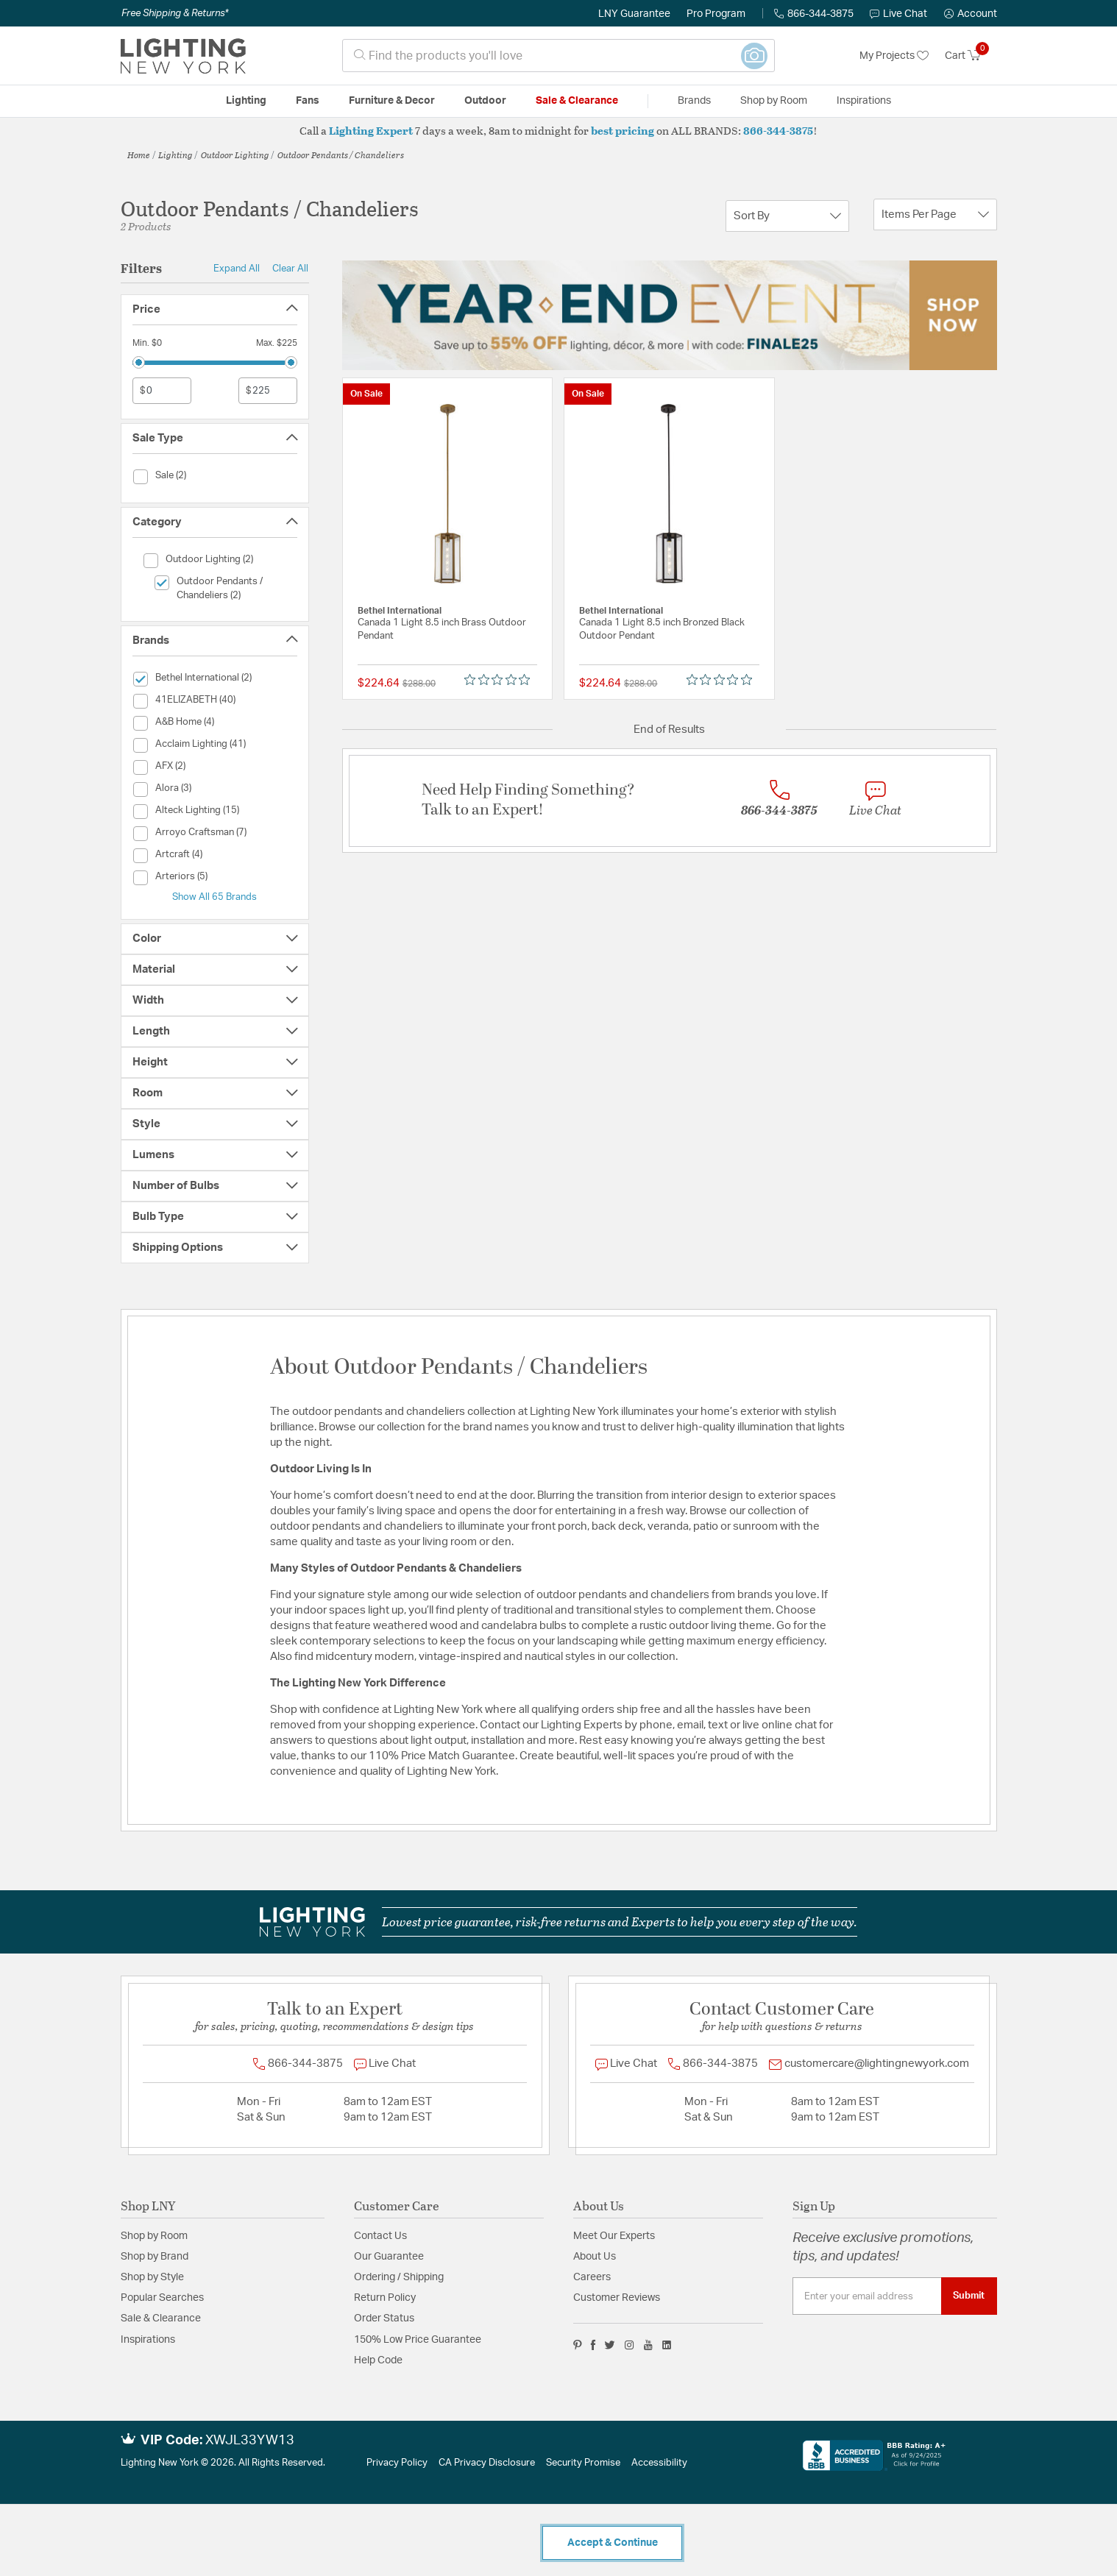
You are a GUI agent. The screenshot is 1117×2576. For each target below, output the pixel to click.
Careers (592, 2277)
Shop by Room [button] (773, 101)
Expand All (236, 268)
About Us (594, 2257)
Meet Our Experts (614, 2236)
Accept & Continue (612, 2543)
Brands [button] (694, 101)
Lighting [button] (246, 101)
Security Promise (583, 2463)
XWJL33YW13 (249, 2440)
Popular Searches (162, 2298)
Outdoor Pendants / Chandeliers (340, 154)
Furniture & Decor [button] (392, 101)
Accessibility (659, 2463)
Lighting (175, 154)
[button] (970, 14)
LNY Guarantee (634, 14)
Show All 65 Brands (214, 897)
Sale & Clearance (161, 2318)
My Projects (894, 56)
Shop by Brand (154, 2257)
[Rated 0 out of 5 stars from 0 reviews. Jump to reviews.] (500, 680)
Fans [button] (307, 101)
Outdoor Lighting (235, 154)
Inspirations (148, 2340)
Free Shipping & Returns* (174, 13)
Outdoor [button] (485, 101)
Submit (969, 2296)
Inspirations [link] (864, 101)
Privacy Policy (397, 2463)
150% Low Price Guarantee (417, 2340)
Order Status (384, 2318)
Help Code (378, 2360)
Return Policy (385, 2298)
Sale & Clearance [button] (577, 101)
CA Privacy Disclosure (487, 2463)
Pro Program (716, 14)
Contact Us (380, 2236)
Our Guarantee (389, 2257)
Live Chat (898, 14)
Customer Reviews (616, 2298)
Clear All (290, 268)
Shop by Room (154, 2236)
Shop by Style (152, 2277)
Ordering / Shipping (399, 2277)
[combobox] (558, 55)
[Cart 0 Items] (971, 56)
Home (138, 154)
